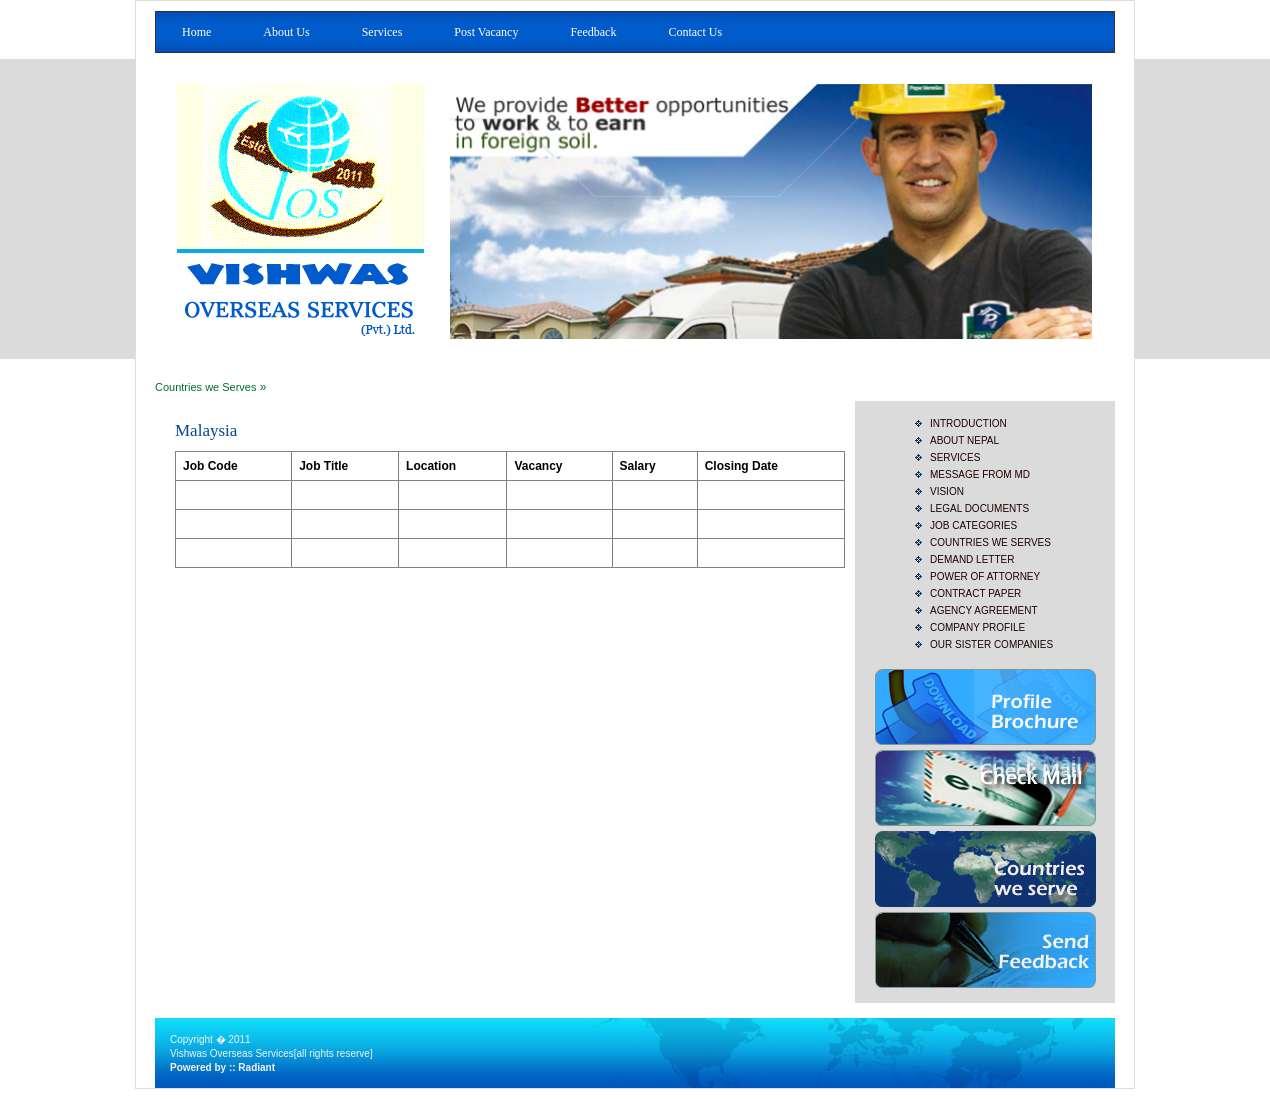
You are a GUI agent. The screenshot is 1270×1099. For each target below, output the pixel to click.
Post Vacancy (486, 32)
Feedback (593, 32)
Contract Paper (975, 593)
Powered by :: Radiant (222, 1067)
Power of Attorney (985, 576)
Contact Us (695, 32)
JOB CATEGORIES (973, 525)
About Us (286, 32)
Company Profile (977, 627)
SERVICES (955, 457)
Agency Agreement (984, 610)
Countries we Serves (206, 387)
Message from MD (980, 474)
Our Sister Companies (991, 644)
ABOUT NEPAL (964, 440)
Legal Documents (979, 508)
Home (196, 32)
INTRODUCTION (968, 423)
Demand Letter (972, 559)
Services (382, 32)
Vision (947, 491)
